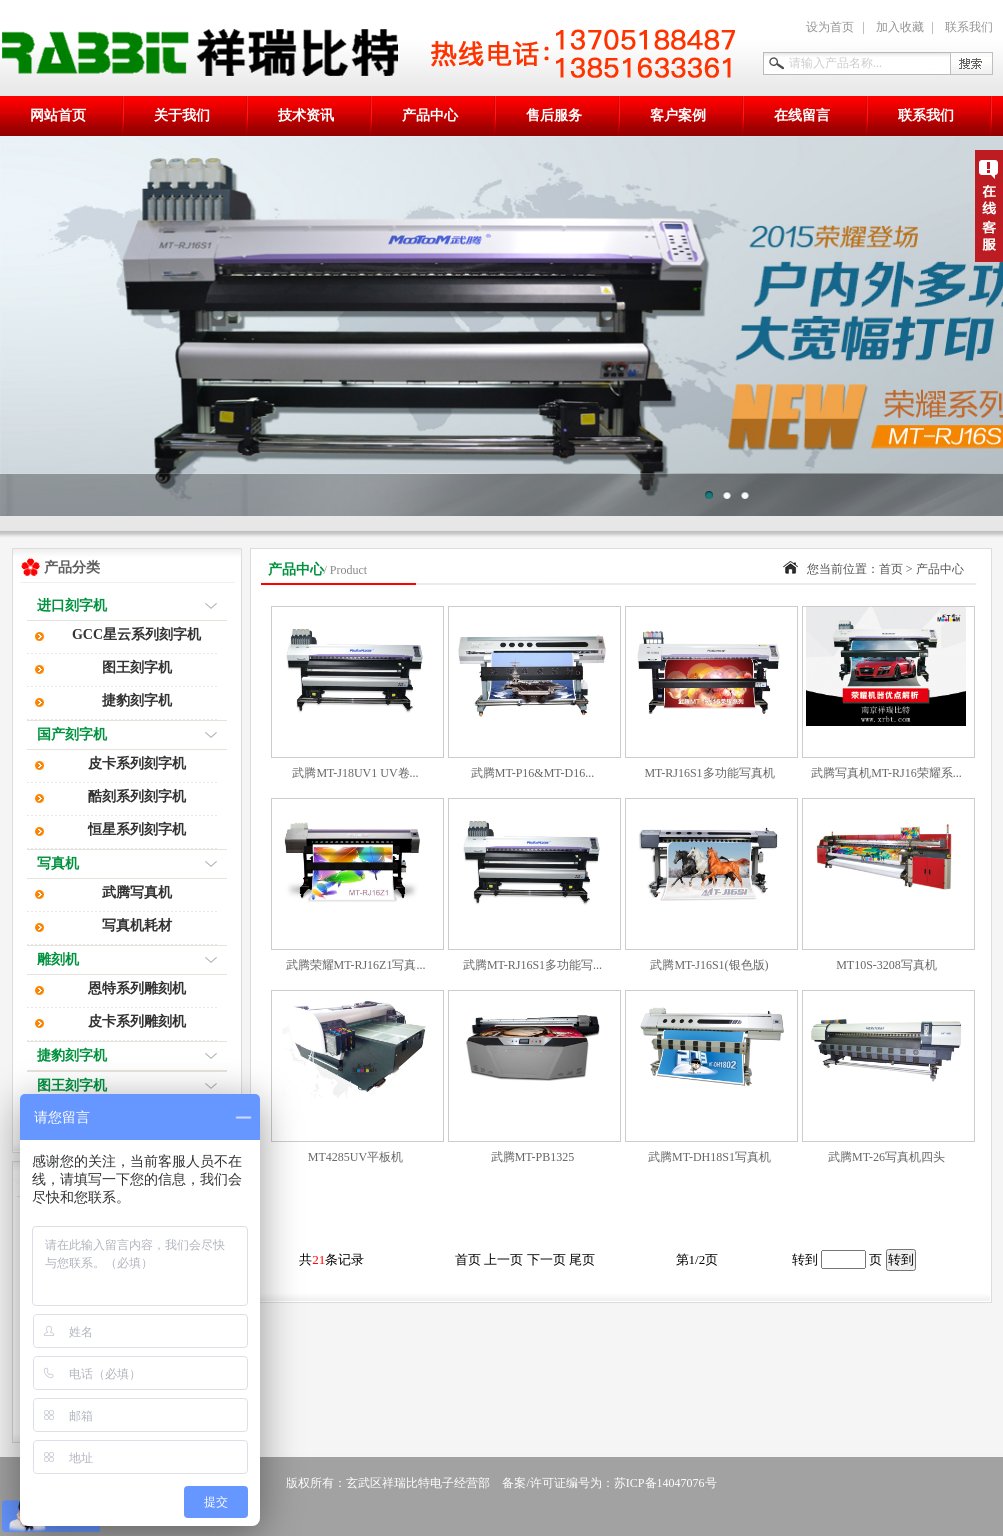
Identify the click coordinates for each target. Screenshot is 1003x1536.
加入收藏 (900, 27)
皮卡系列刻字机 (137, 763)
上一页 (505, 1259)
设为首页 (830, 27)
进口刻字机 (72, 605)
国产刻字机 (72, 734)
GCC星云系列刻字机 (136, 634)
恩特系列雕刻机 (137, 988)
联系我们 (969, 27)
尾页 (582, 1259)
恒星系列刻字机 (137, 829)
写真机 (58, 863)
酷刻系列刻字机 (137, 796)
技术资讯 (306, 115)
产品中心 (430, 115)
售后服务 (554, 115)
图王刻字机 (137, 667)
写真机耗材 (137, 925)
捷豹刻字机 (137, 700)
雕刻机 (58, 959)
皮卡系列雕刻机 (137, 1021)
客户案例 (678, 115)
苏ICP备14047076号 (665, 1483)
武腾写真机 (137, 892)
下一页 (548, 1259)
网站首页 (58, 115)
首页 (891, 569)
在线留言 (802, 115)
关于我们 (182, 115)
